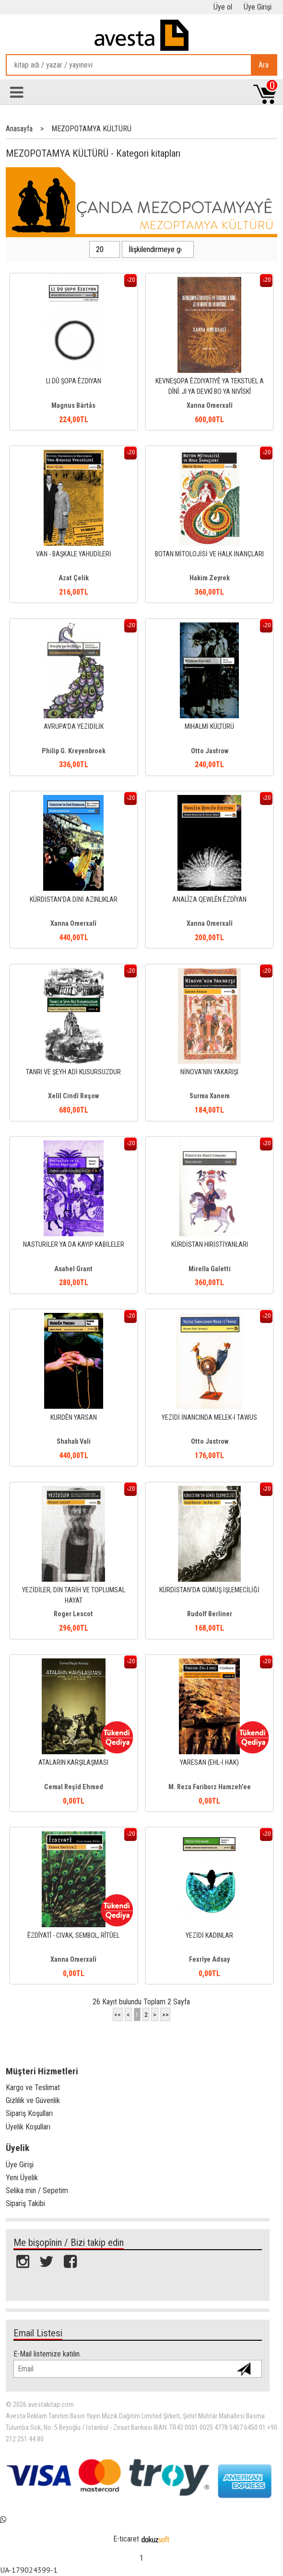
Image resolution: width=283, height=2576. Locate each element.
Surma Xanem (209, 1096)
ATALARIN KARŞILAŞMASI (73, 1763)
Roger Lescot (73, 1614)
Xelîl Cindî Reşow (73, 1096)
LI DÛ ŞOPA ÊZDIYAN (73, 381)
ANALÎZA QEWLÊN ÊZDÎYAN (209, 900)
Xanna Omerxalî (210, 406)
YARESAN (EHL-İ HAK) (209, 1763)
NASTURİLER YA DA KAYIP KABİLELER (73, 1245)
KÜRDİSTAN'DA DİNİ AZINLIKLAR (74, 900)
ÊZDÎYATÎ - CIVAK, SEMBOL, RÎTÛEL (73, 1936)
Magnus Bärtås (73, 406)
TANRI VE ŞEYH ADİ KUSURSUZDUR (73, 1072)
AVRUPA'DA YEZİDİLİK (74, 727)
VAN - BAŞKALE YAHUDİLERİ (73, 554)
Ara (264, 64)
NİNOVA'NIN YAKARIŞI (209, 1072)
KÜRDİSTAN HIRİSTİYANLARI (209, 1245)
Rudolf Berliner (209, 1614)
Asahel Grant (73, 1269)
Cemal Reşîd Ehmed (73, 1787)
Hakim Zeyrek (209, 578)
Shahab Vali (74, 1442)
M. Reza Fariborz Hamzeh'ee (209, 1787)
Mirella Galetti (210, 1269)
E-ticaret (126, 2538)
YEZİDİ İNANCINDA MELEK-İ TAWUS (209, 1418)
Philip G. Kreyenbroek (74, 751)
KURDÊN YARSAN (73, 1418)
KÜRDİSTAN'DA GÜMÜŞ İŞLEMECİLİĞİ (209, 1590)
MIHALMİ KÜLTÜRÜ (209, 727)
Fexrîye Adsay (209, 1959)
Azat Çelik (74, 578)
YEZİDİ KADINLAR (209, 1936)
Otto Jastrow (209, 751)
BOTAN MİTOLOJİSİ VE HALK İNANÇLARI (209, 554)
